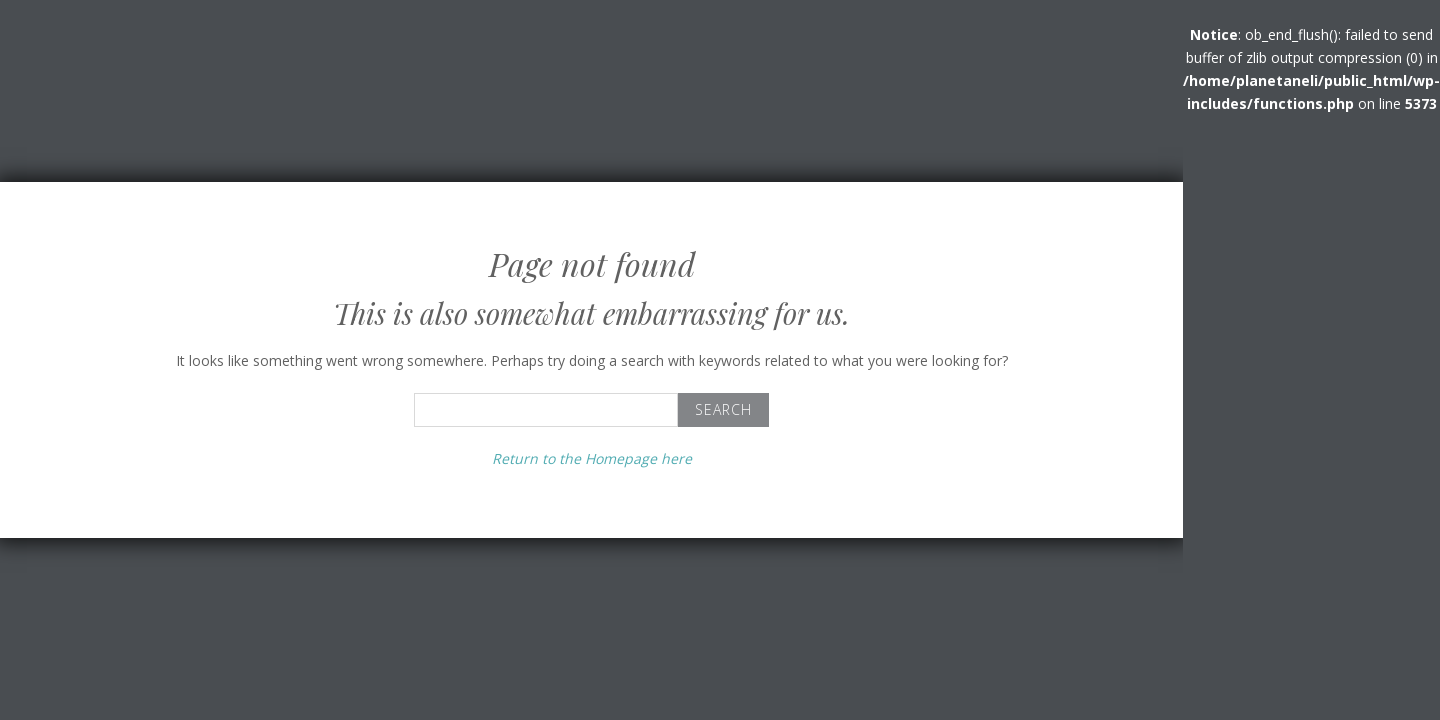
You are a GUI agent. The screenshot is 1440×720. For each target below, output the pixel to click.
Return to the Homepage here (592, 458)
